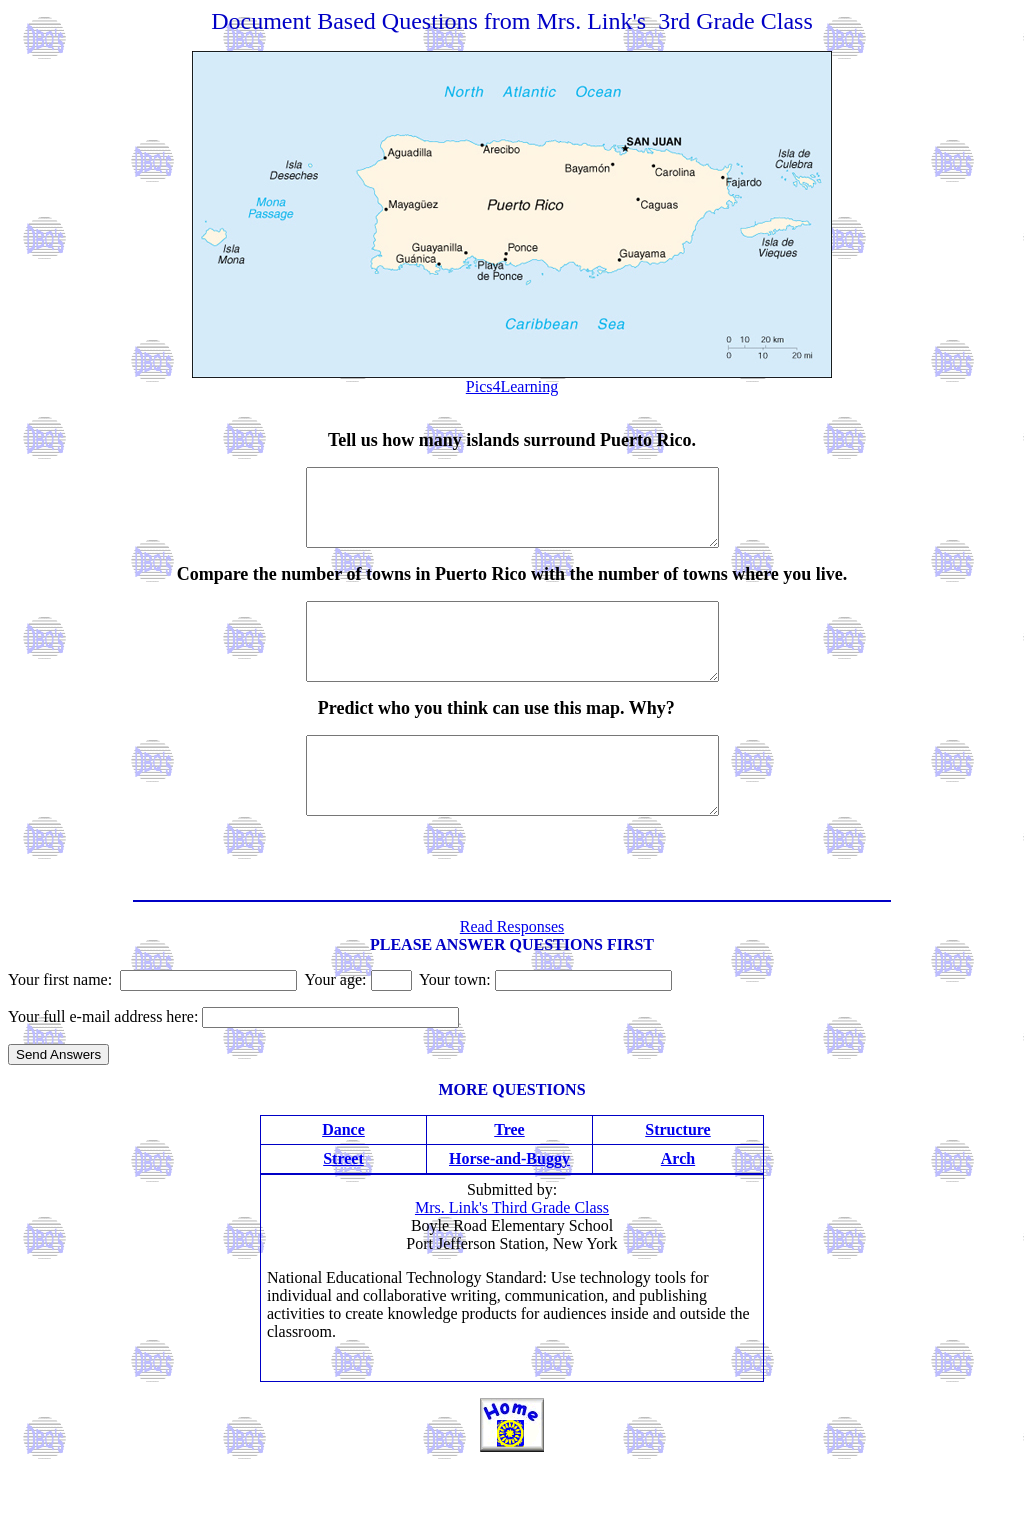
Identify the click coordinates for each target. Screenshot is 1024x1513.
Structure (677, 1174)
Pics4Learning (512, 386)
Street (343, 1203)
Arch (678, 1203)
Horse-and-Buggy (509, 1203)
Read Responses (512, 971)
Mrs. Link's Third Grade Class (512, 1252)
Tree (509, 1174)
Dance (343, 1174)
